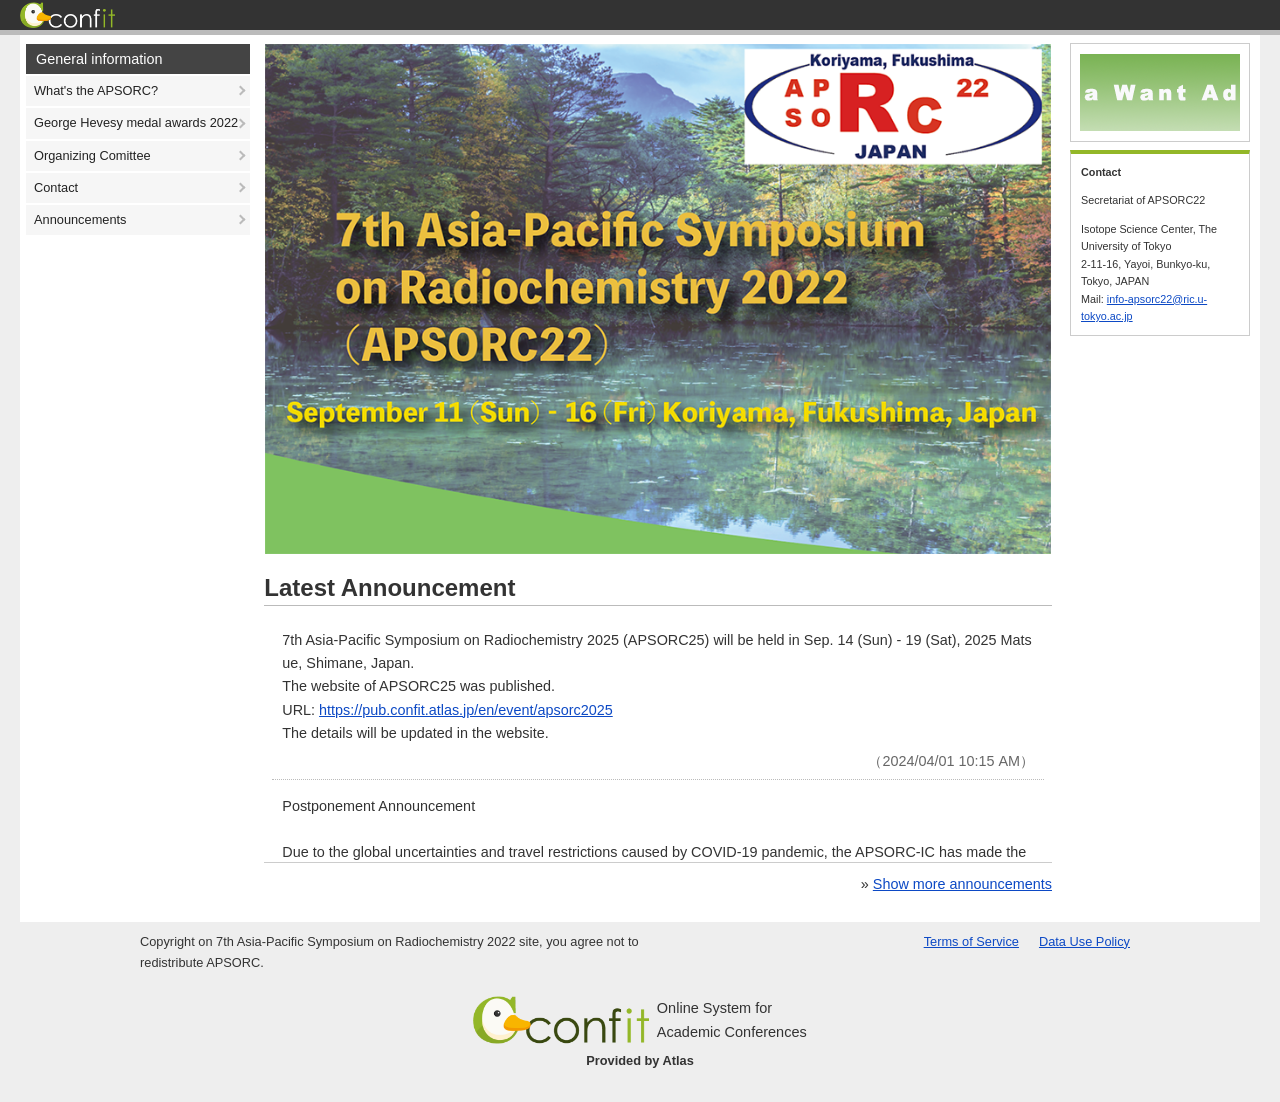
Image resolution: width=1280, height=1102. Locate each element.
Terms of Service (971, 941)
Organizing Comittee (92, 155)
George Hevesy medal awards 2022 (136, 122)
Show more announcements (962, 884)
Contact (56, 187)
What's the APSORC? (96, 90)
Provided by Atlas (640, 1060)
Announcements (80, 219)
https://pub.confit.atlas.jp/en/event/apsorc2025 (466, 710)
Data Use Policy (1084, 941)
